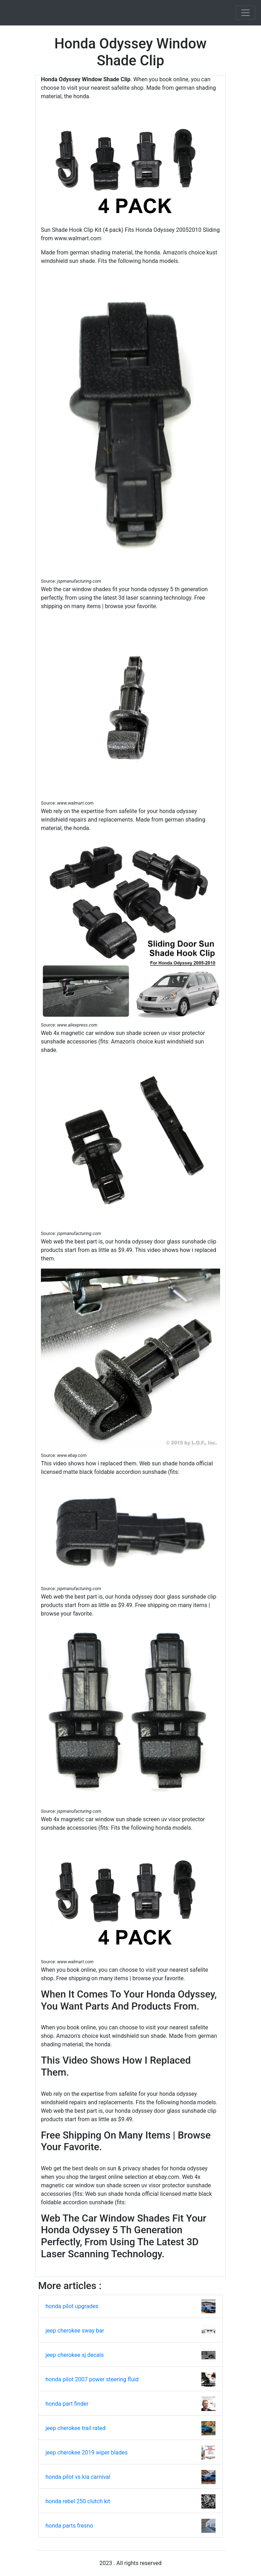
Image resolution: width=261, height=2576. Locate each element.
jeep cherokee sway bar (74, 2330)
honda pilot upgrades (71, 2306)
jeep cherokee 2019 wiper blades (86, 2452)
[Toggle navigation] (245, 13)
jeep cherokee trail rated (75, 2428)
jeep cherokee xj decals (74, 2355)
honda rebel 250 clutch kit (77, 2501)
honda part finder (67, 2403)
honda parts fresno (69, 2525)
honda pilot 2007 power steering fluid (92, 2379)
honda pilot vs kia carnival (77, 2477)
